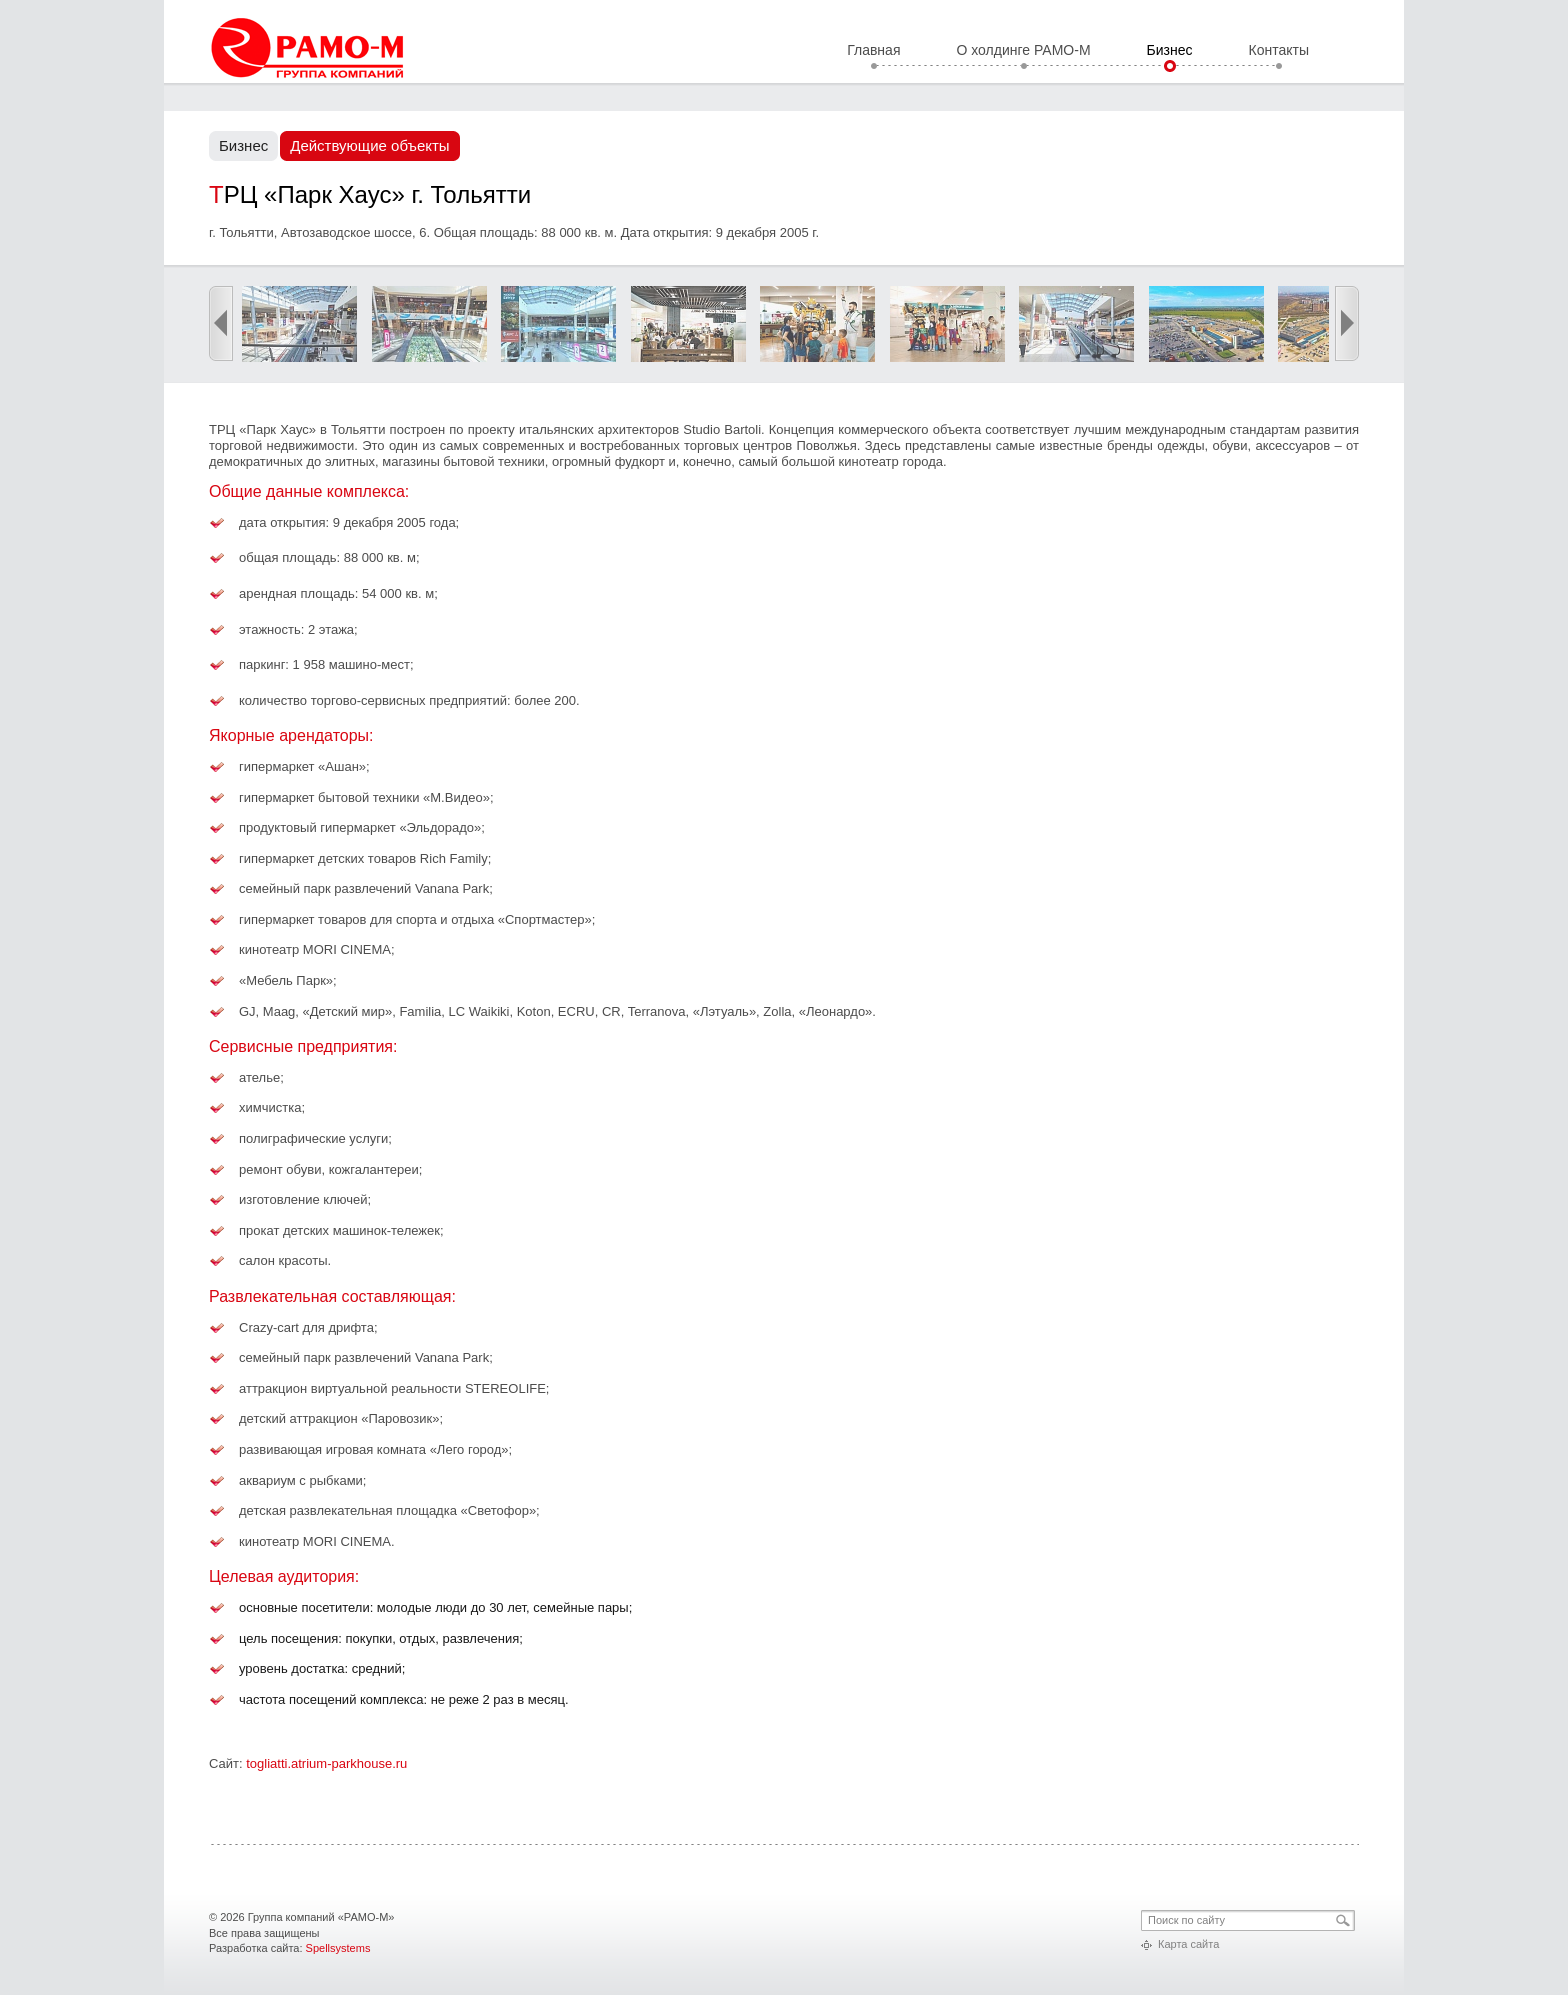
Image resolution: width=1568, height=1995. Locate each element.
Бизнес (1170, 51)
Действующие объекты (369, 145)
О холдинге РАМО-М (1023, 51)
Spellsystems (338, 1948)
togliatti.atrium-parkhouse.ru (326, 1763)
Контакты (1279, 51)
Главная (873, 51)
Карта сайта (1188, 1944)
